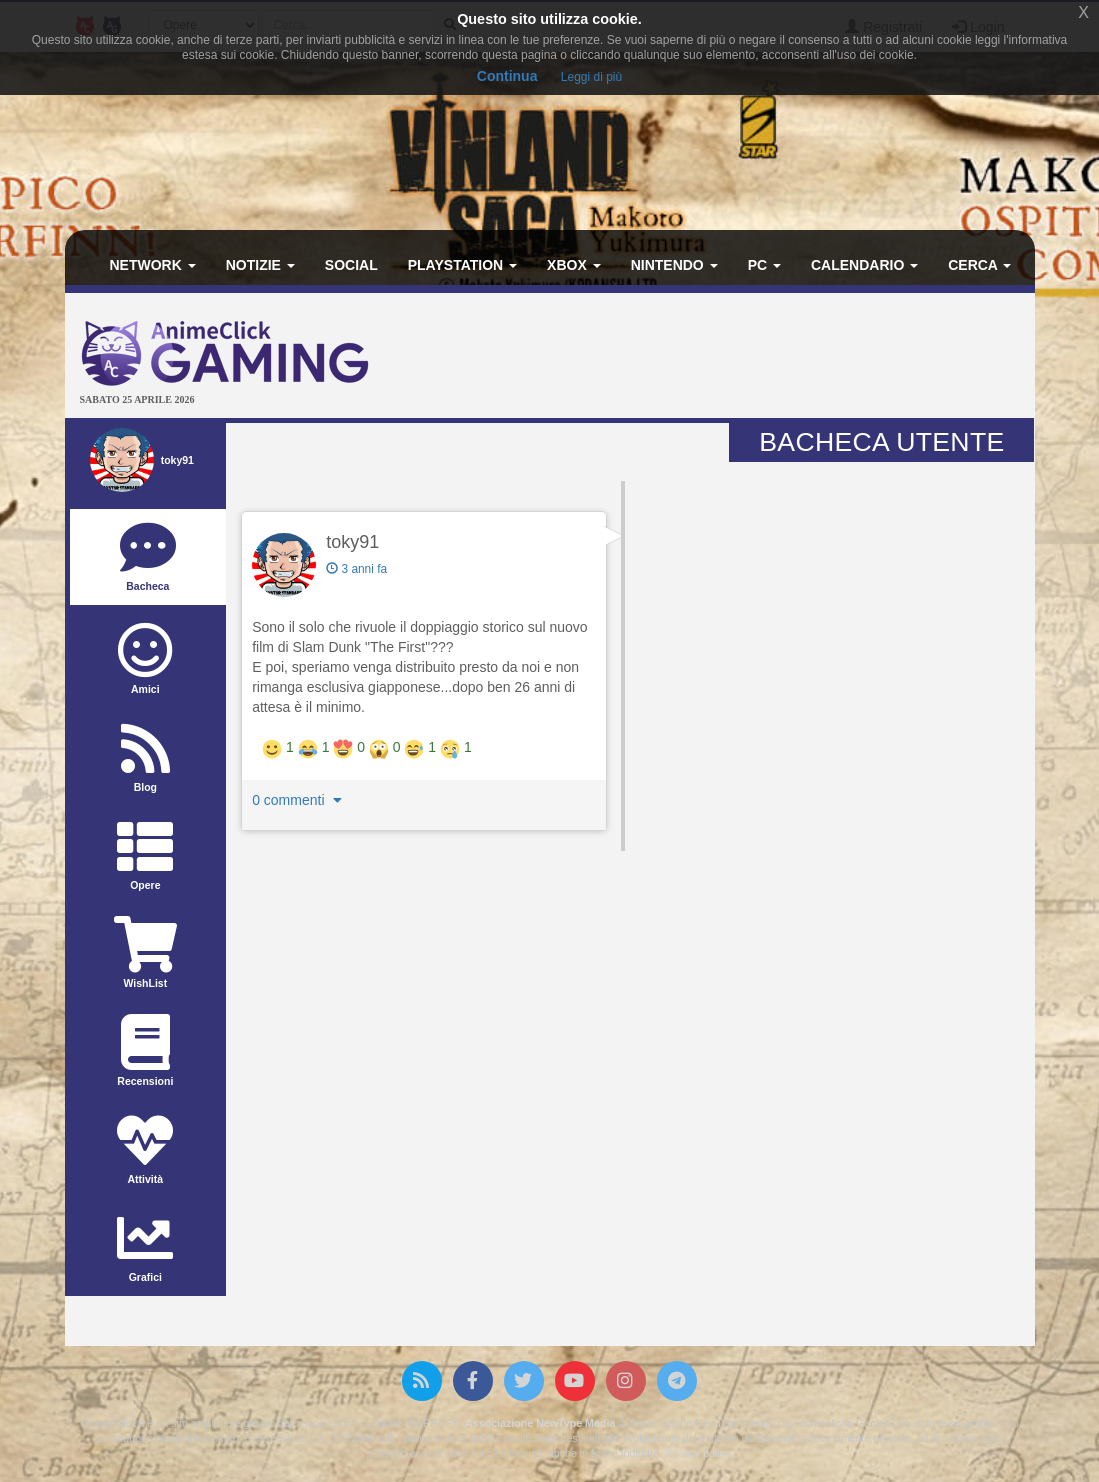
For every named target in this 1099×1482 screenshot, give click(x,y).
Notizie (260, 265)
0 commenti (299, 800)
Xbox (574, 265)
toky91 (352, 542)
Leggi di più (591, 77)
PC (764, 265)
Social (351, 265)
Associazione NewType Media (540, 1423)
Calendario (864, 265)
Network (153, 265)
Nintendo (674, 265)
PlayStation (462, 265)
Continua (507, 76)
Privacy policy (697, 1453)
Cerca (979, 265)
